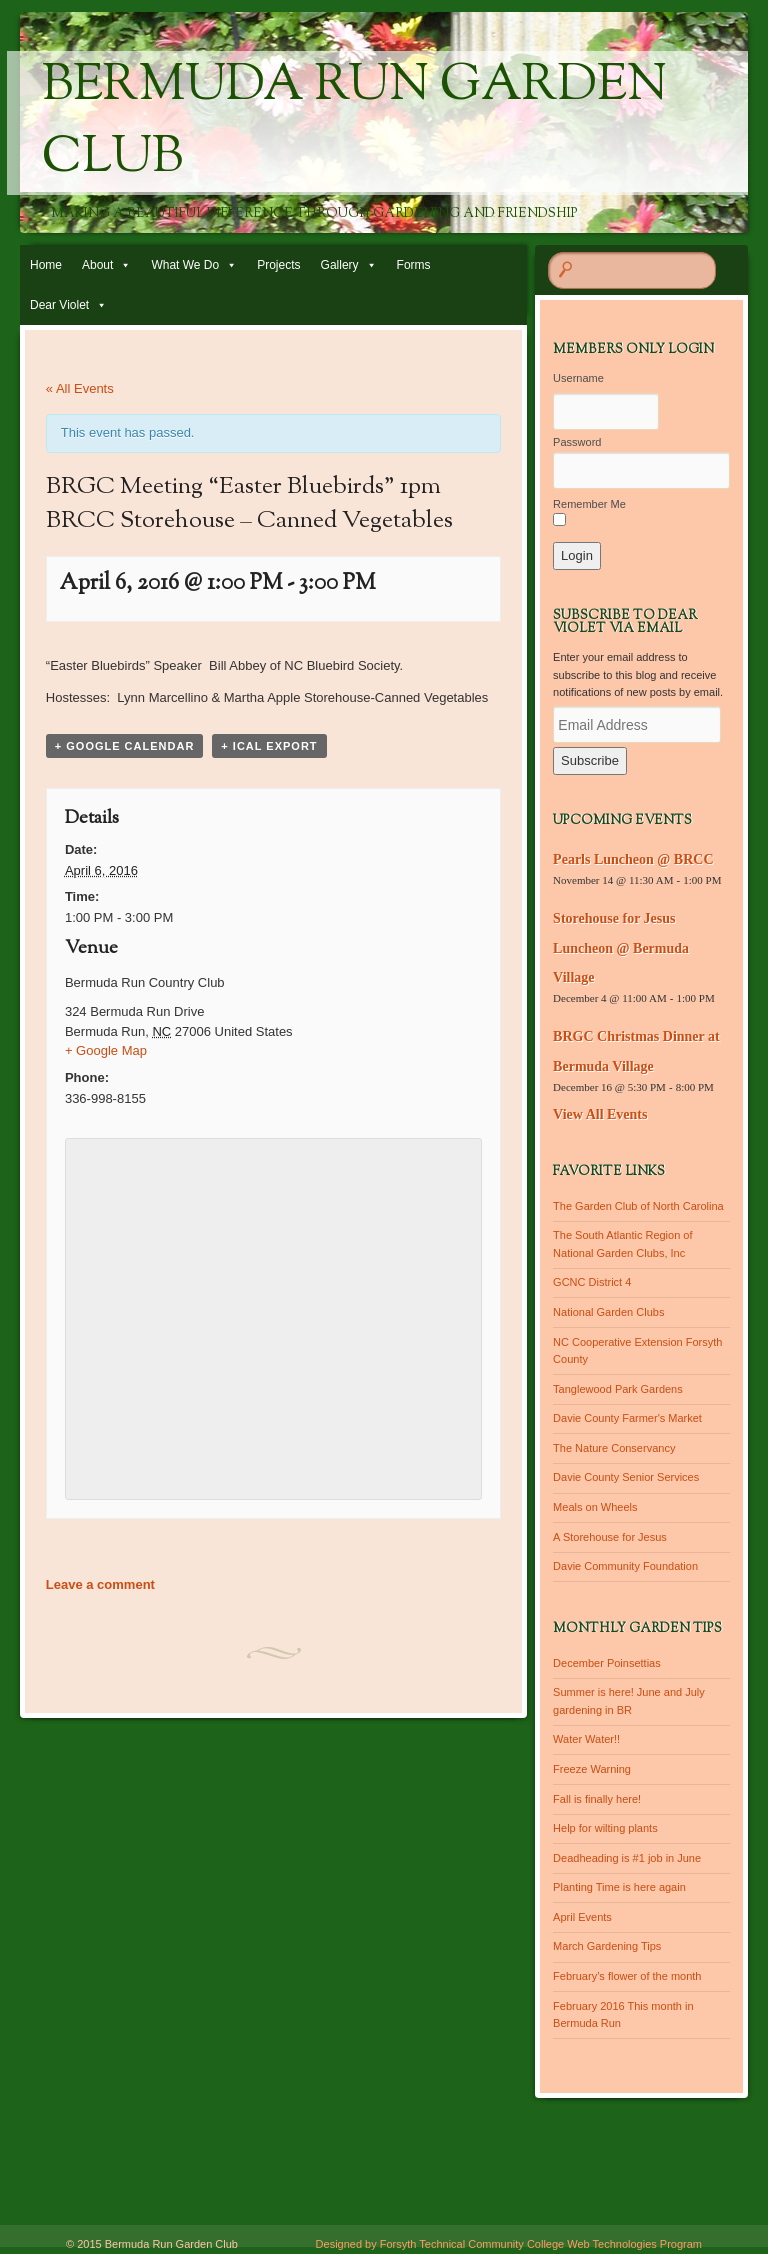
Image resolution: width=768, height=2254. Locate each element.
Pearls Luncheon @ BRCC (633, 859)
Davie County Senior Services (626, 1477)
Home (46, 265)
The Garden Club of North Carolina (638, 1206)
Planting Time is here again (619, 1887)
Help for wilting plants (605, 1828)
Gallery (340, 265)
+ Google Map (106, 1050)
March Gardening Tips (607, 1946)
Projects (278, 265)
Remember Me (589, 504)
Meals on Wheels (595, 1507)
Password (577, 442)
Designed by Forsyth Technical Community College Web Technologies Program (509, 2244)
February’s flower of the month (627, 1976)
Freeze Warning (592, 1769)
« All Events (80, 388)
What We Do (185, 265)
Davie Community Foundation (625, 1566)
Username (578, 378)
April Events (582, 1917)
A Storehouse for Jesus (610, 1537)
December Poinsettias (607, 1663)
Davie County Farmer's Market (627, 1418)
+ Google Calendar (125, 746)
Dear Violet (59, 305)
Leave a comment (100, 1584)
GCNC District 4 (592, 1282)
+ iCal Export (269, 746)
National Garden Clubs (608, 1312)
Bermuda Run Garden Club (354, 123)
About (97, 265)
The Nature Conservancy (614, 1448)
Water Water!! (586, 1739)
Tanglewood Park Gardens (618, 1389)
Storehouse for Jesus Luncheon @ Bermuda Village (621, 948)
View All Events (600, 1114)
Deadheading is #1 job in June (627, 1858)
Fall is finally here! (597, 1799)
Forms (414, 265)
